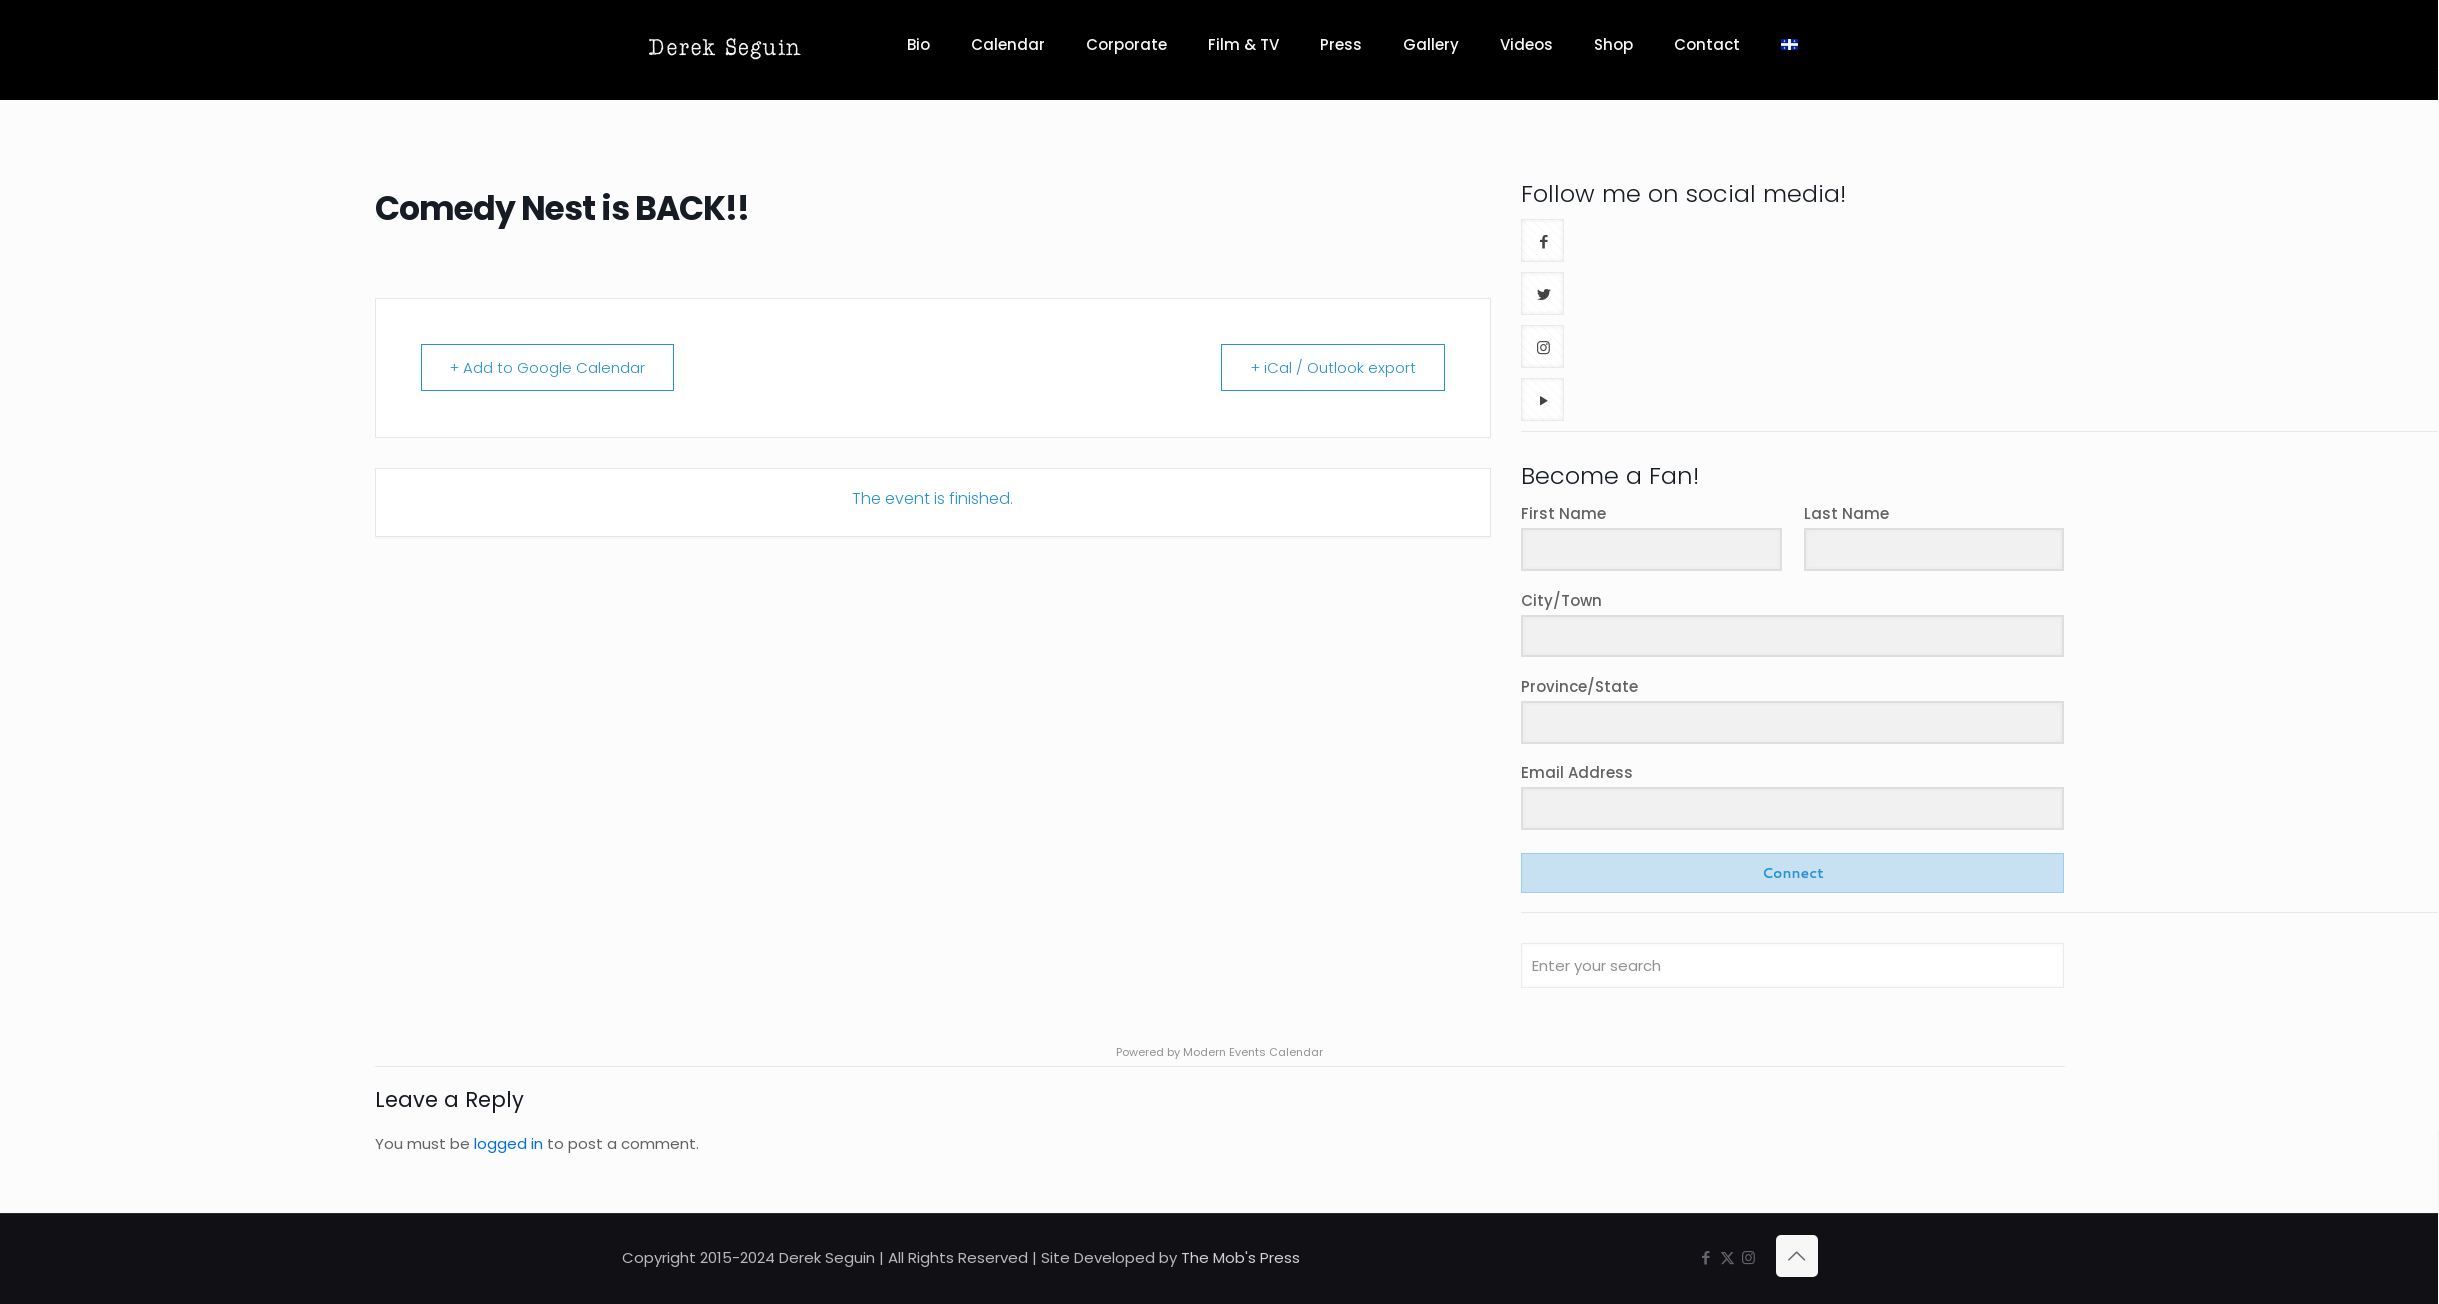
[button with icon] (1542, 240)
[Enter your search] (1792, 965)
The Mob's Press (1240, 1257)
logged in (508, 1143)
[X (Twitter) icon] (1727, 1257)
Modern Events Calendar (1253, 1052)
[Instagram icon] (1748, 1257)
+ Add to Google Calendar (548, 367)
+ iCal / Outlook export (1333, 367)
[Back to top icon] (1797, 1256)
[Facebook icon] (1706, 1257)
